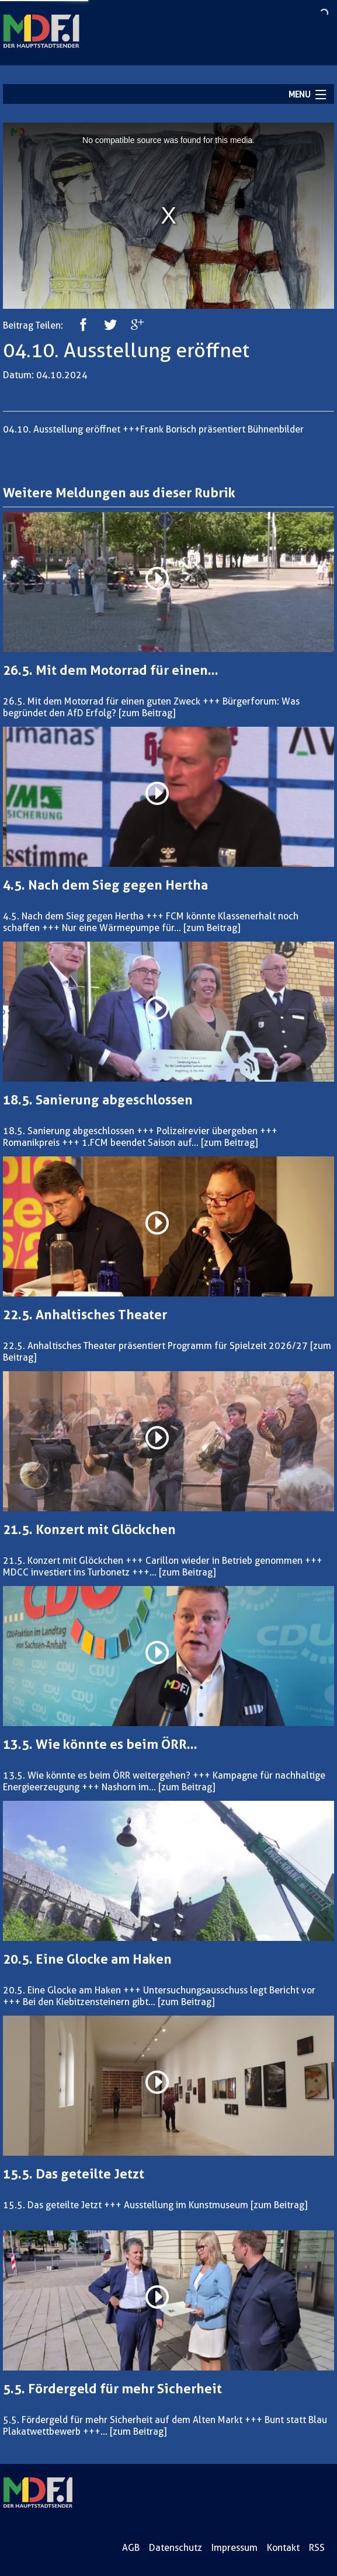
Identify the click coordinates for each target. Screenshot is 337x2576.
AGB (131, 2547)
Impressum (234, 2547)
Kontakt (283, 2547)
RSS (317, 2547)
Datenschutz (175, 2547)
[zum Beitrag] (147, 713)
